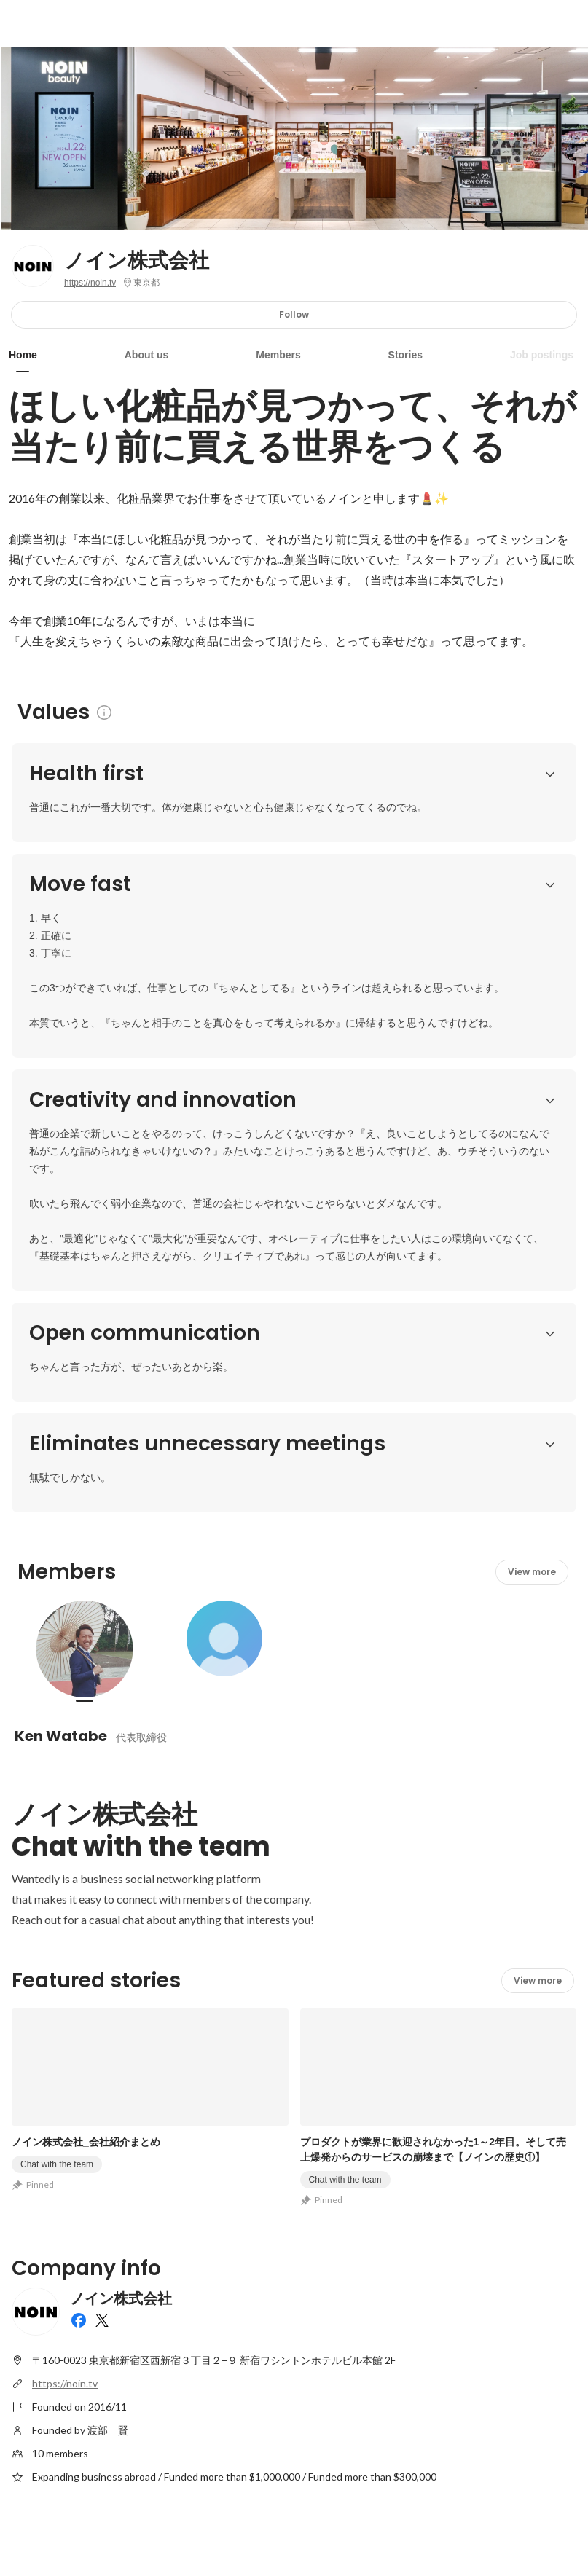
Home (23, 355)
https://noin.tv (90, 283)
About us (147, 355)
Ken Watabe (61, 1503)
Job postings (541, 355)
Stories (405, 355)
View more (532, 1338)
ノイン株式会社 (136, 261)
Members (278, 355)
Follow (294, 314)
